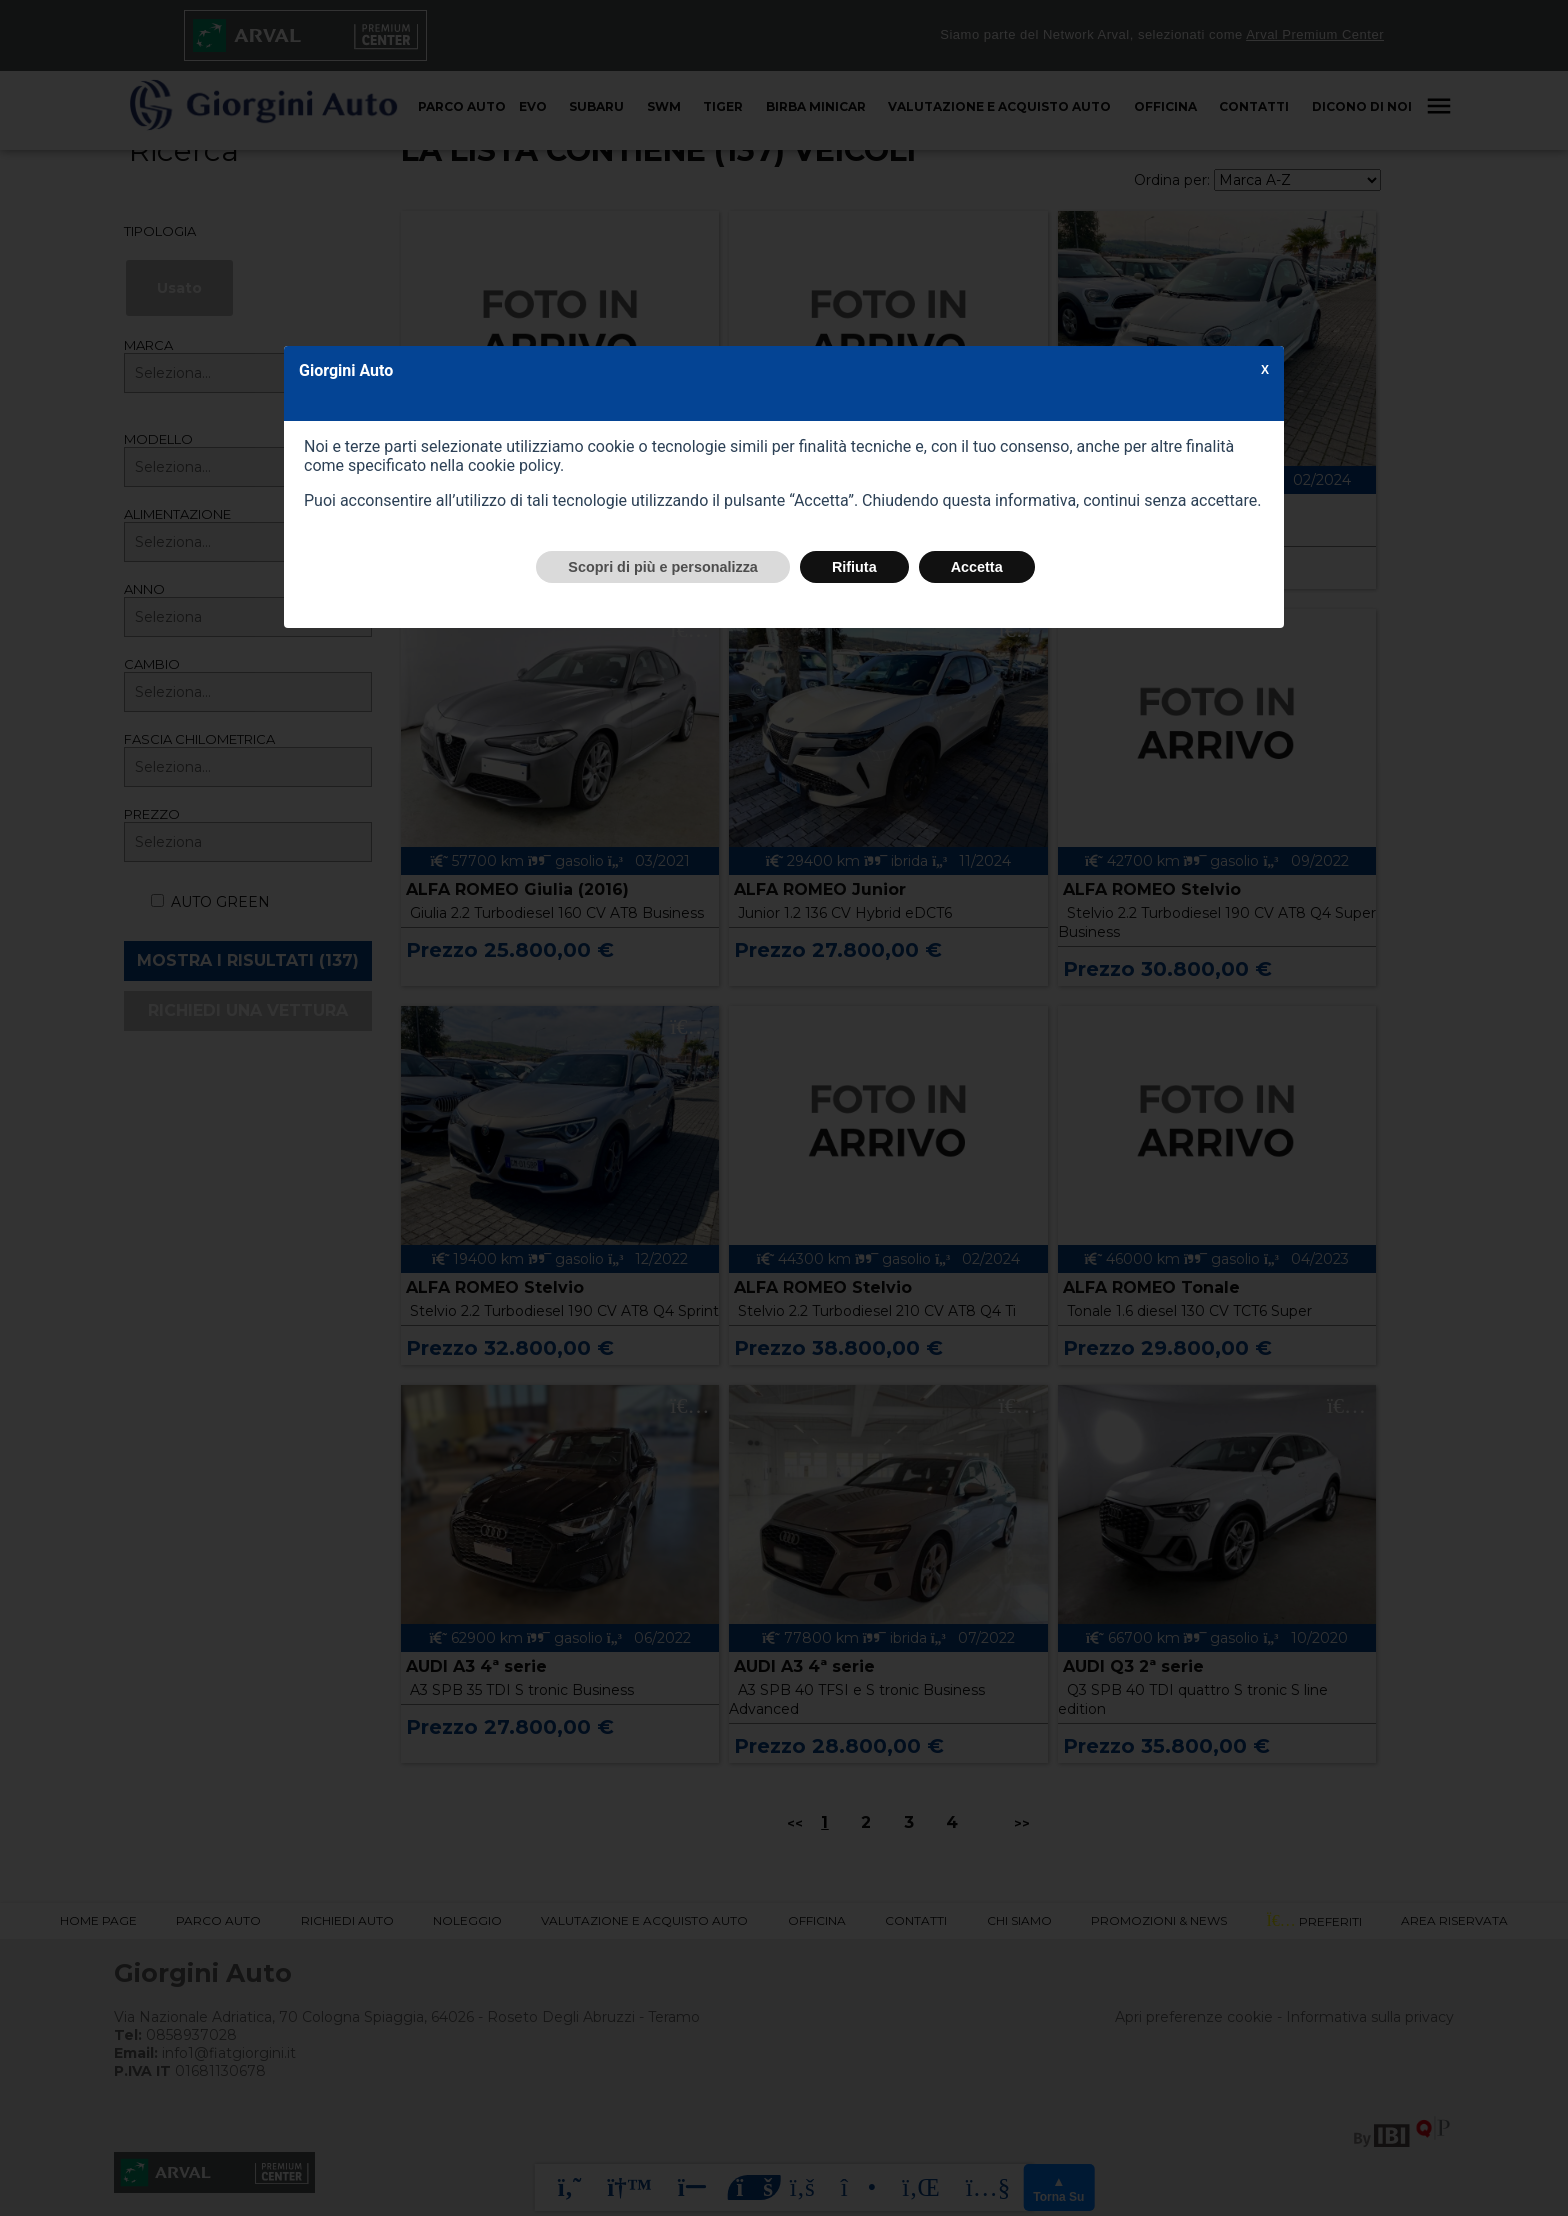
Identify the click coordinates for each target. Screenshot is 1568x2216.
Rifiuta (854, 567)
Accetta (977, 567)
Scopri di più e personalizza (663, 567)
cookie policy (514, 465)
